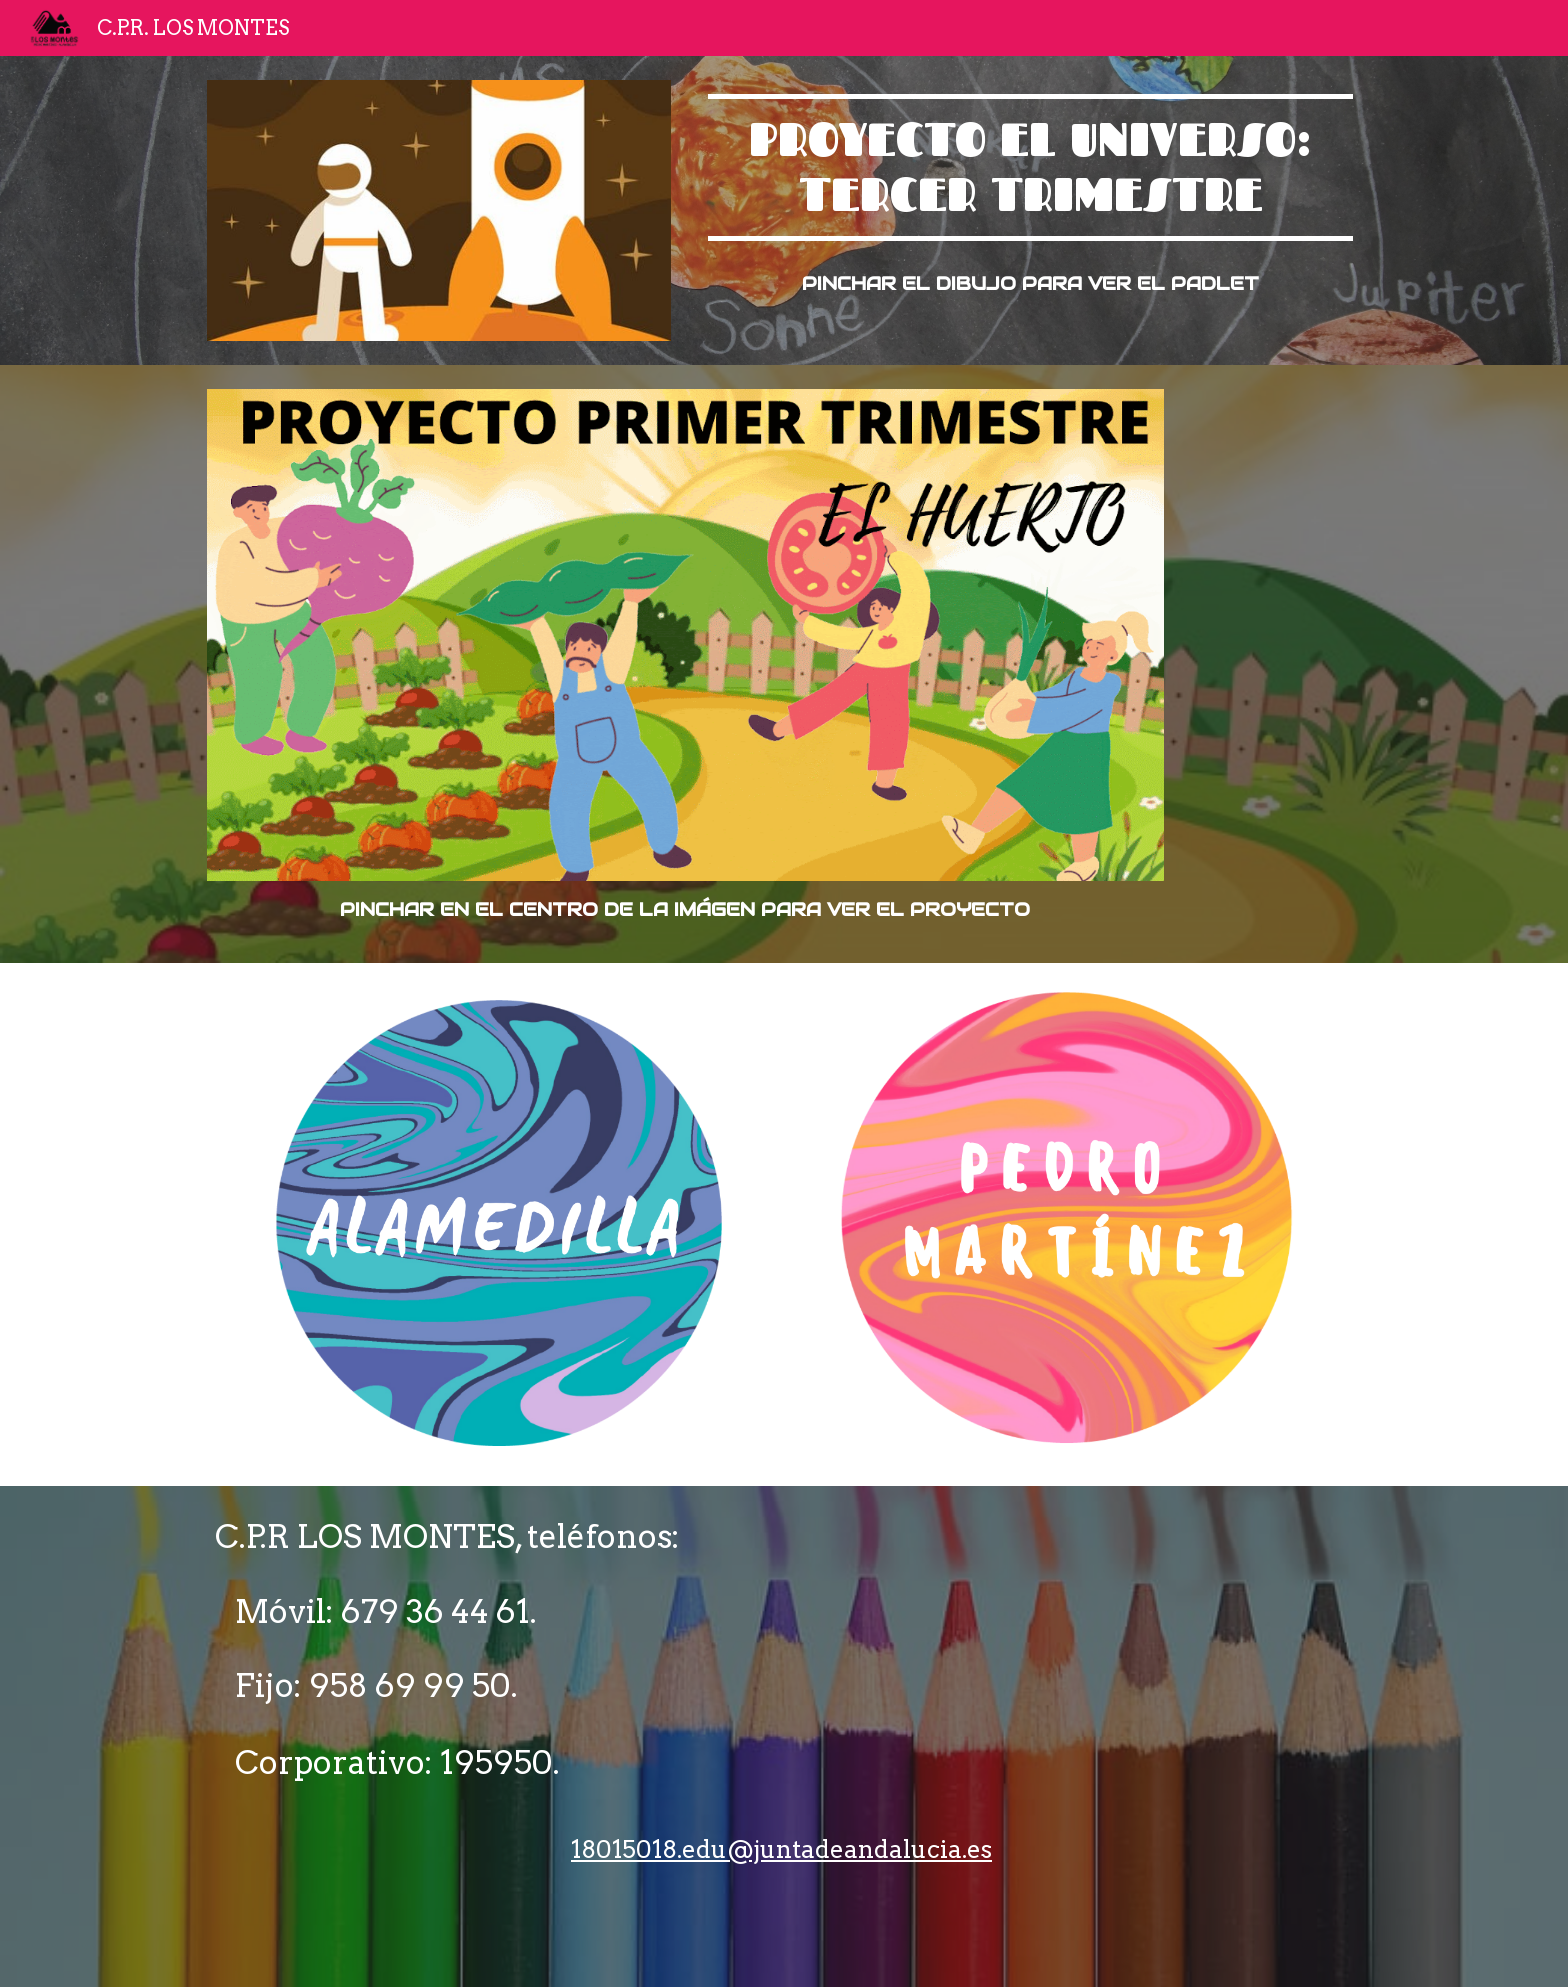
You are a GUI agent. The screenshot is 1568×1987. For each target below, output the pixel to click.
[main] (1030, 167)
